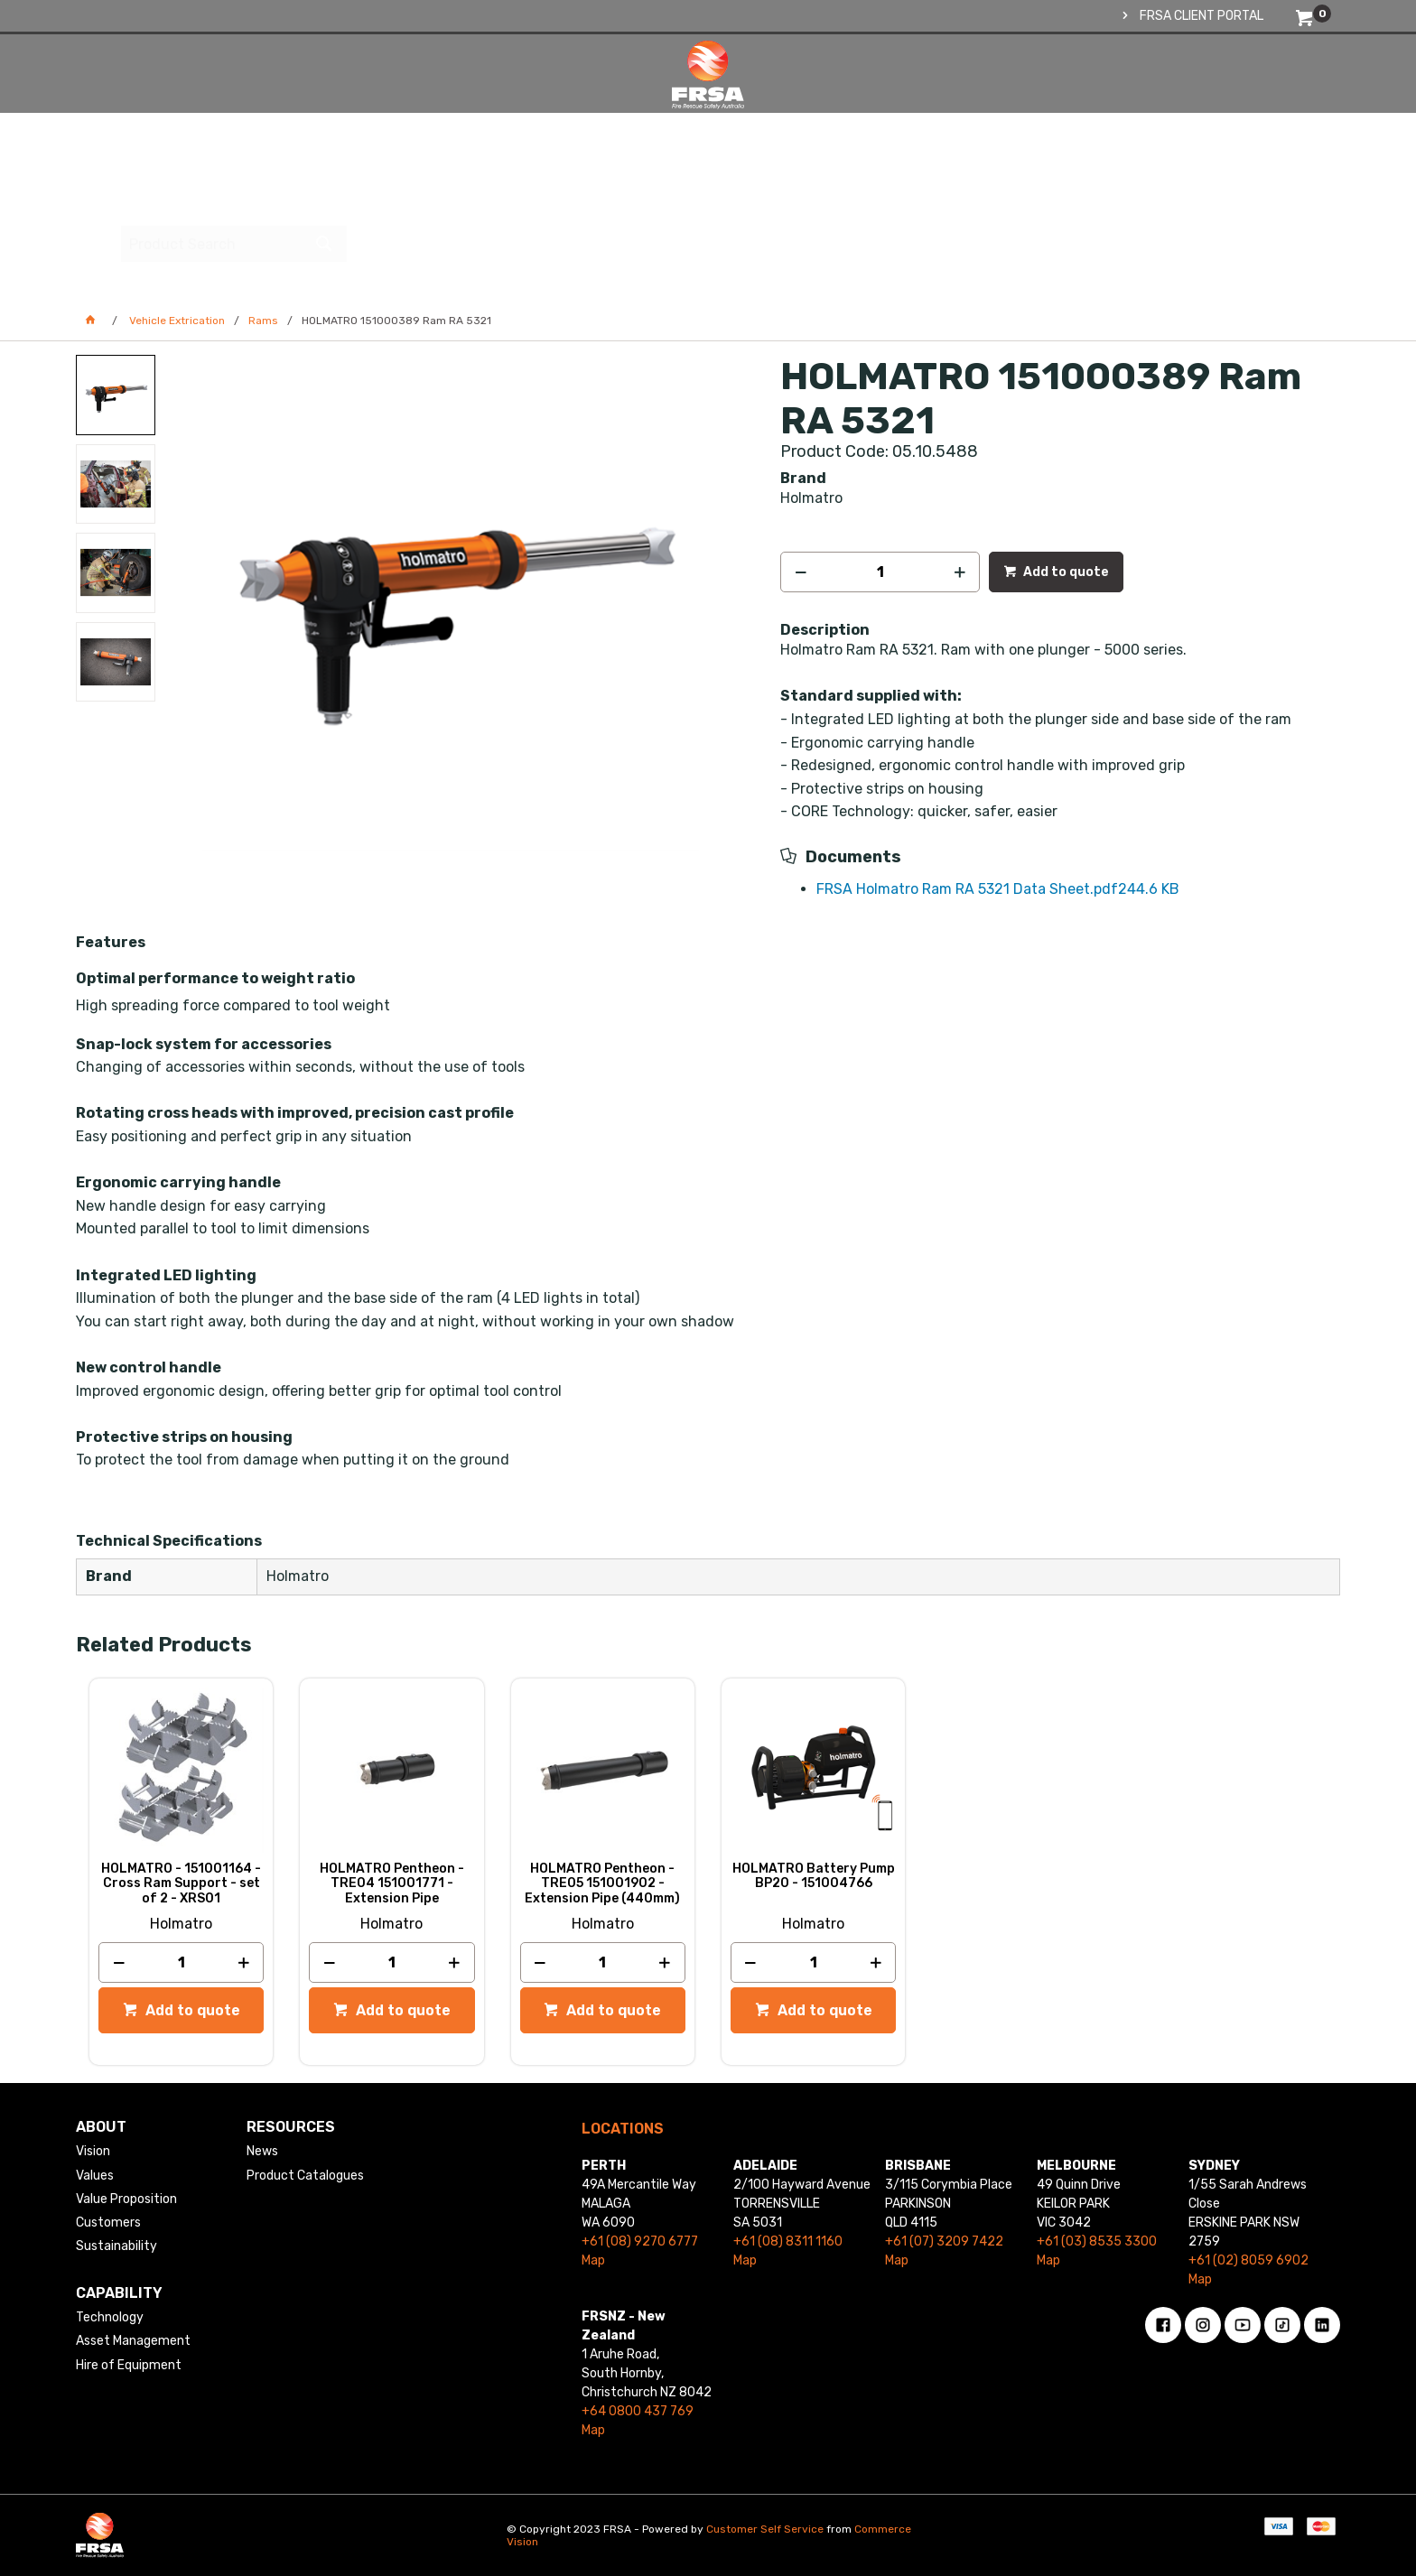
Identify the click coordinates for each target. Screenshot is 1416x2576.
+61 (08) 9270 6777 (640, 2241)
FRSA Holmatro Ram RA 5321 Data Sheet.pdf (997, 888)
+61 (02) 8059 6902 (1248, 2260)
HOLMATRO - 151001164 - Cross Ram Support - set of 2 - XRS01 (181, 1883)
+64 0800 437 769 (638, 2411)
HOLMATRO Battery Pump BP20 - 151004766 (813, 1876)
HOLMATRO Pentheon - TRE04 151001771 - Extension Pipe (392, 1883)
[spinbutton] (880, 572)
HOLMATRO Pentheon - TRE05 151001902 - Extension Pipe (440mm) (602, 1883)
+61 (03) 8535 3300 (1097, 2241)
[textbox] (1209, 95)
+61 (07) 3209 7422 (944, 2241)
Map (593, 2260)
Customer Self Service (765, 2529)
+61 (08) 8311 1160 (788, 2241)
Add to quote (1064, 572)
